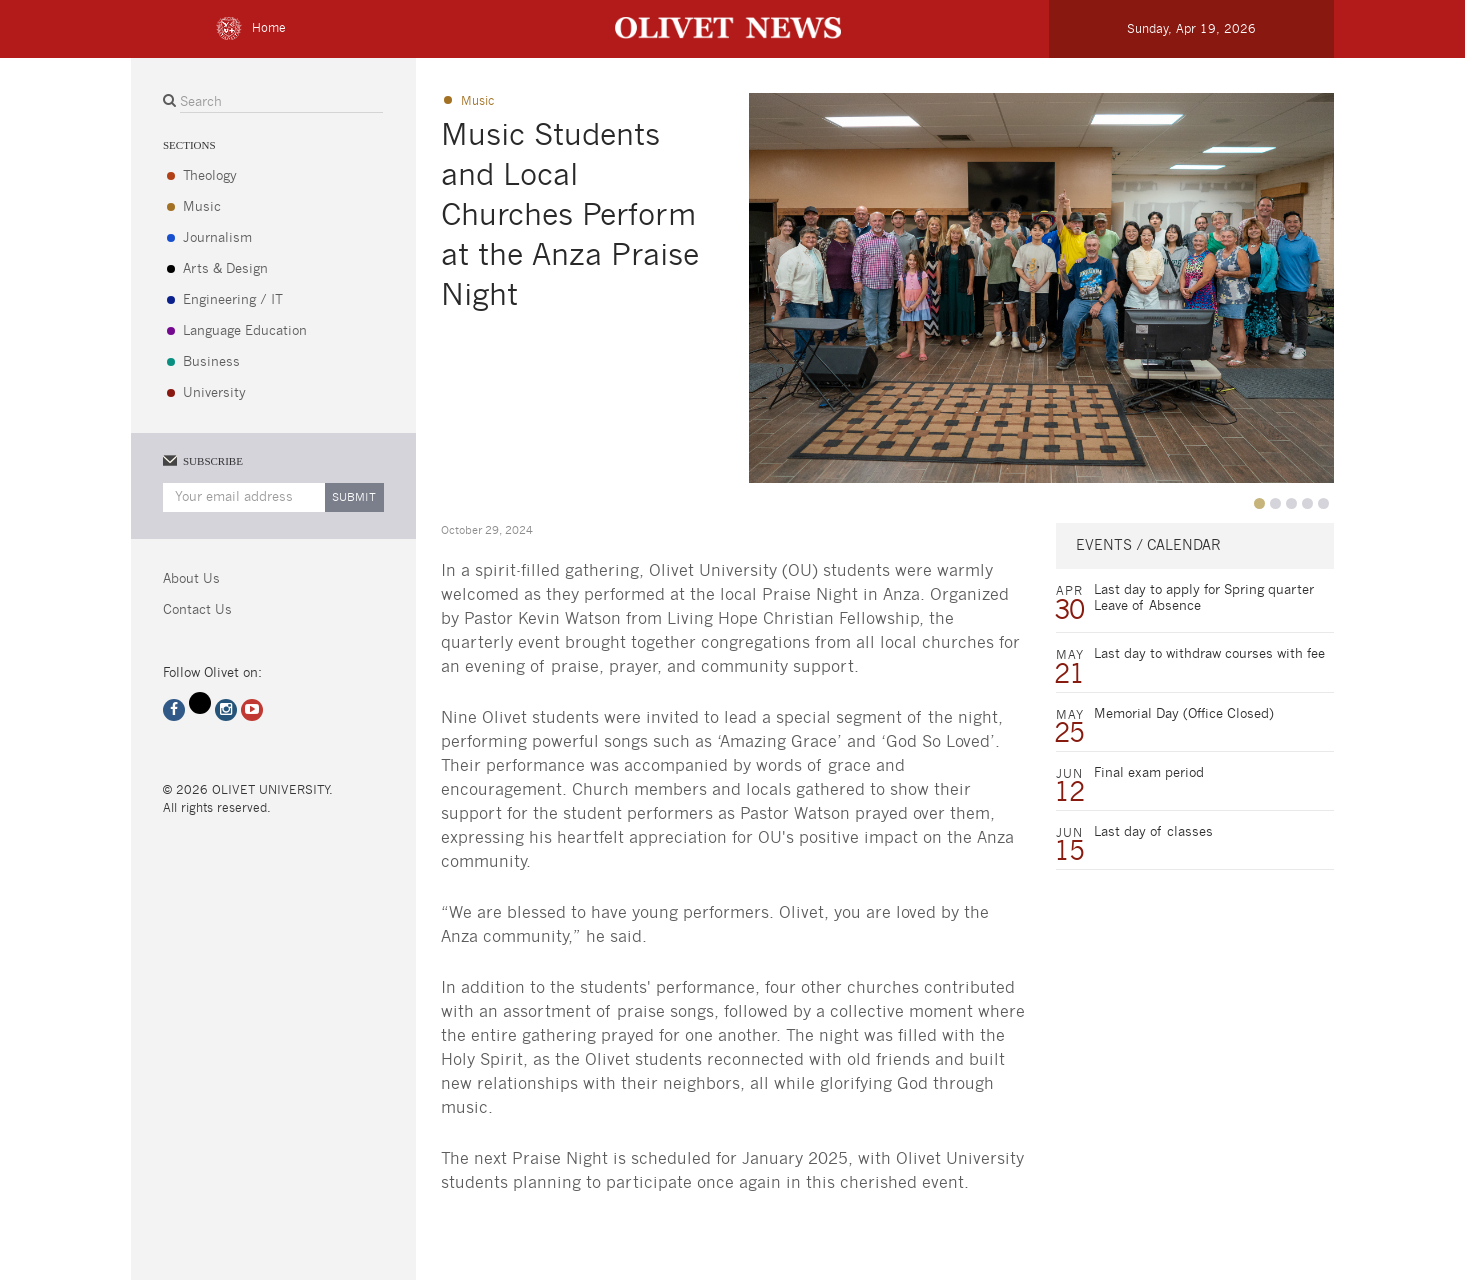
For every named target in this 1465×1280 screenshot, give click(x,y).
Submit (354, 497)
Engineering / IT (233, 300)
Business (211, 362)
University (214, 393)
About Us (191, 579)
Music (202, 207)
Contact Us (197, 610)
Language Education (245, 331)
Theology (210, 176)
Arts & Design (225, 269)
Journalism (217, 238)
